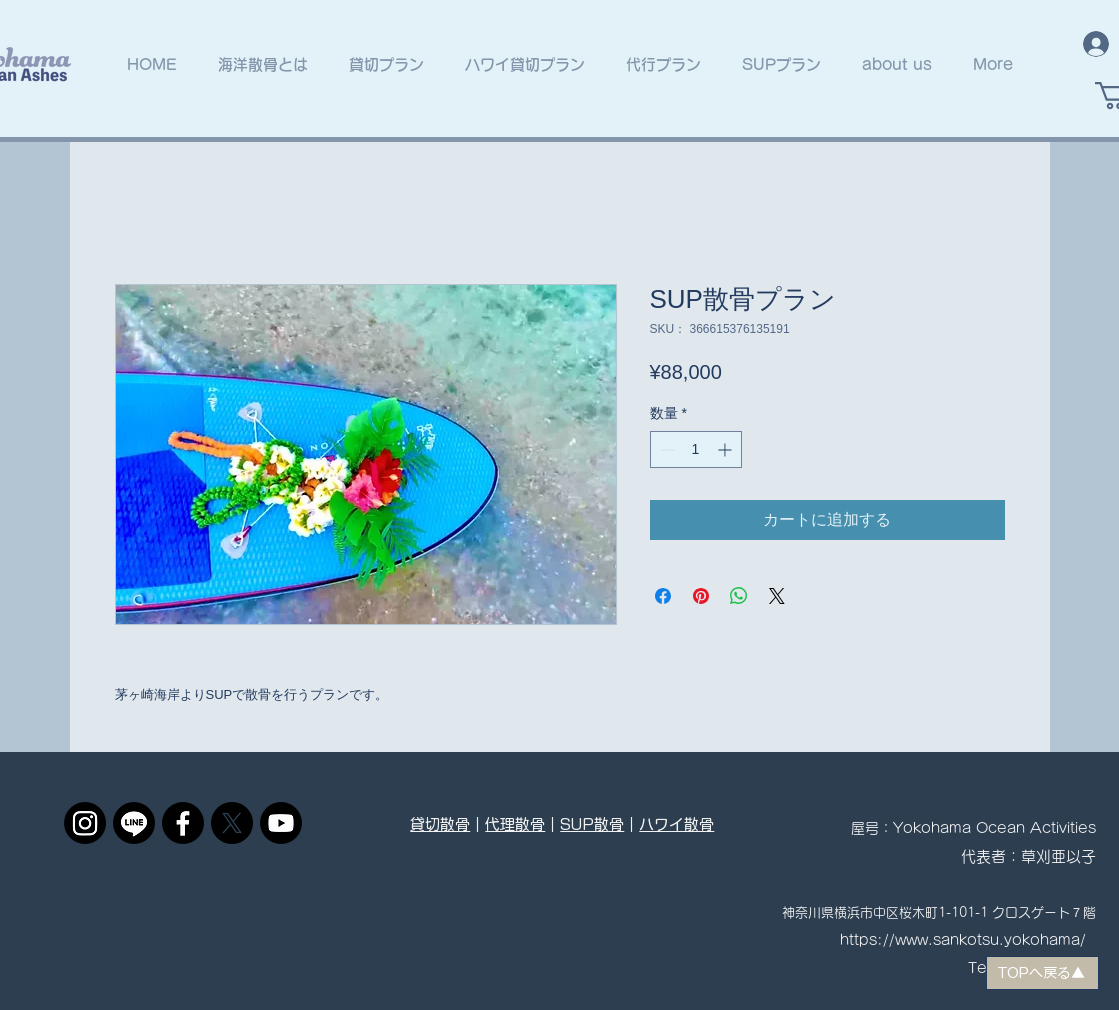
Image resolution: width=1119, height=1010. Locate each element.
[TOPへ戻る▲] (1042, 973)
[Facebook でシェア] (663, 596)
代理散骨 (515, 824)
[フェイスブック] (183, 823)
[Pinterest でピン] (701, 596)
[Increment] (726, 449)
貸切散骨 (440, 824)
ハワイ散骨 (676, 824)
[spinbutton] (696, 449)
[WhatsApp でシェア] (739, 596)
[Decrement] (665, 449)
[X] (232, 823)
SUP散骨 (592, 824)
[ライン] (134, 823)
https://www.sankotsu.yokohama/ (963, 940)
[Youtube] (281, 823)
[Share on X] (777, 596)
